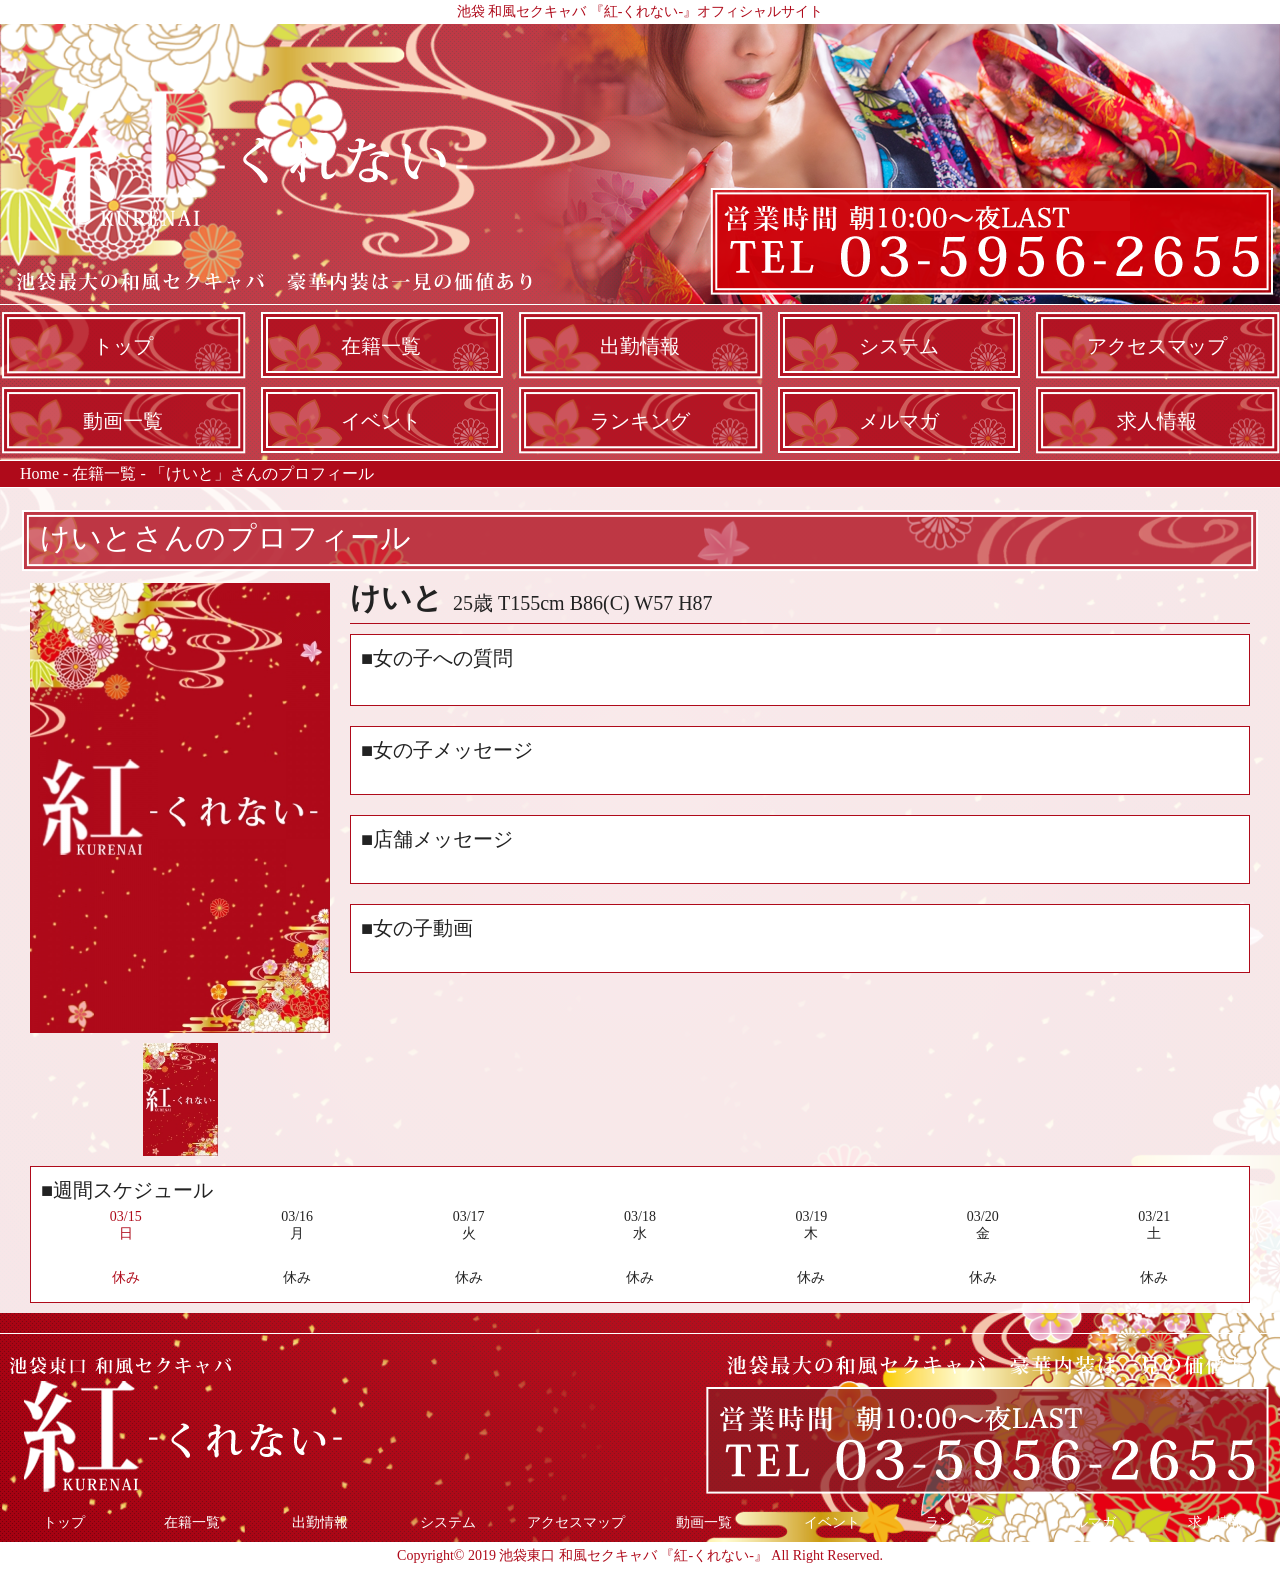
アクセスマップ (1157, 346)
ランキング (640, 421)
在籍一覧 (381, 346)
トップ (123, 346)
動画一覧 (123, 421)
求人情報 (1157, 421)
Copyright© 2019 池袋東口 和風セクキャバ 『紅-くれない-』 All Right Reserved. (640, 1555)
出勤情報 (640, 346)
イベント (381, 421)
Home (39, 473)
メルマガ (899, 421)
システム (899, 346)
